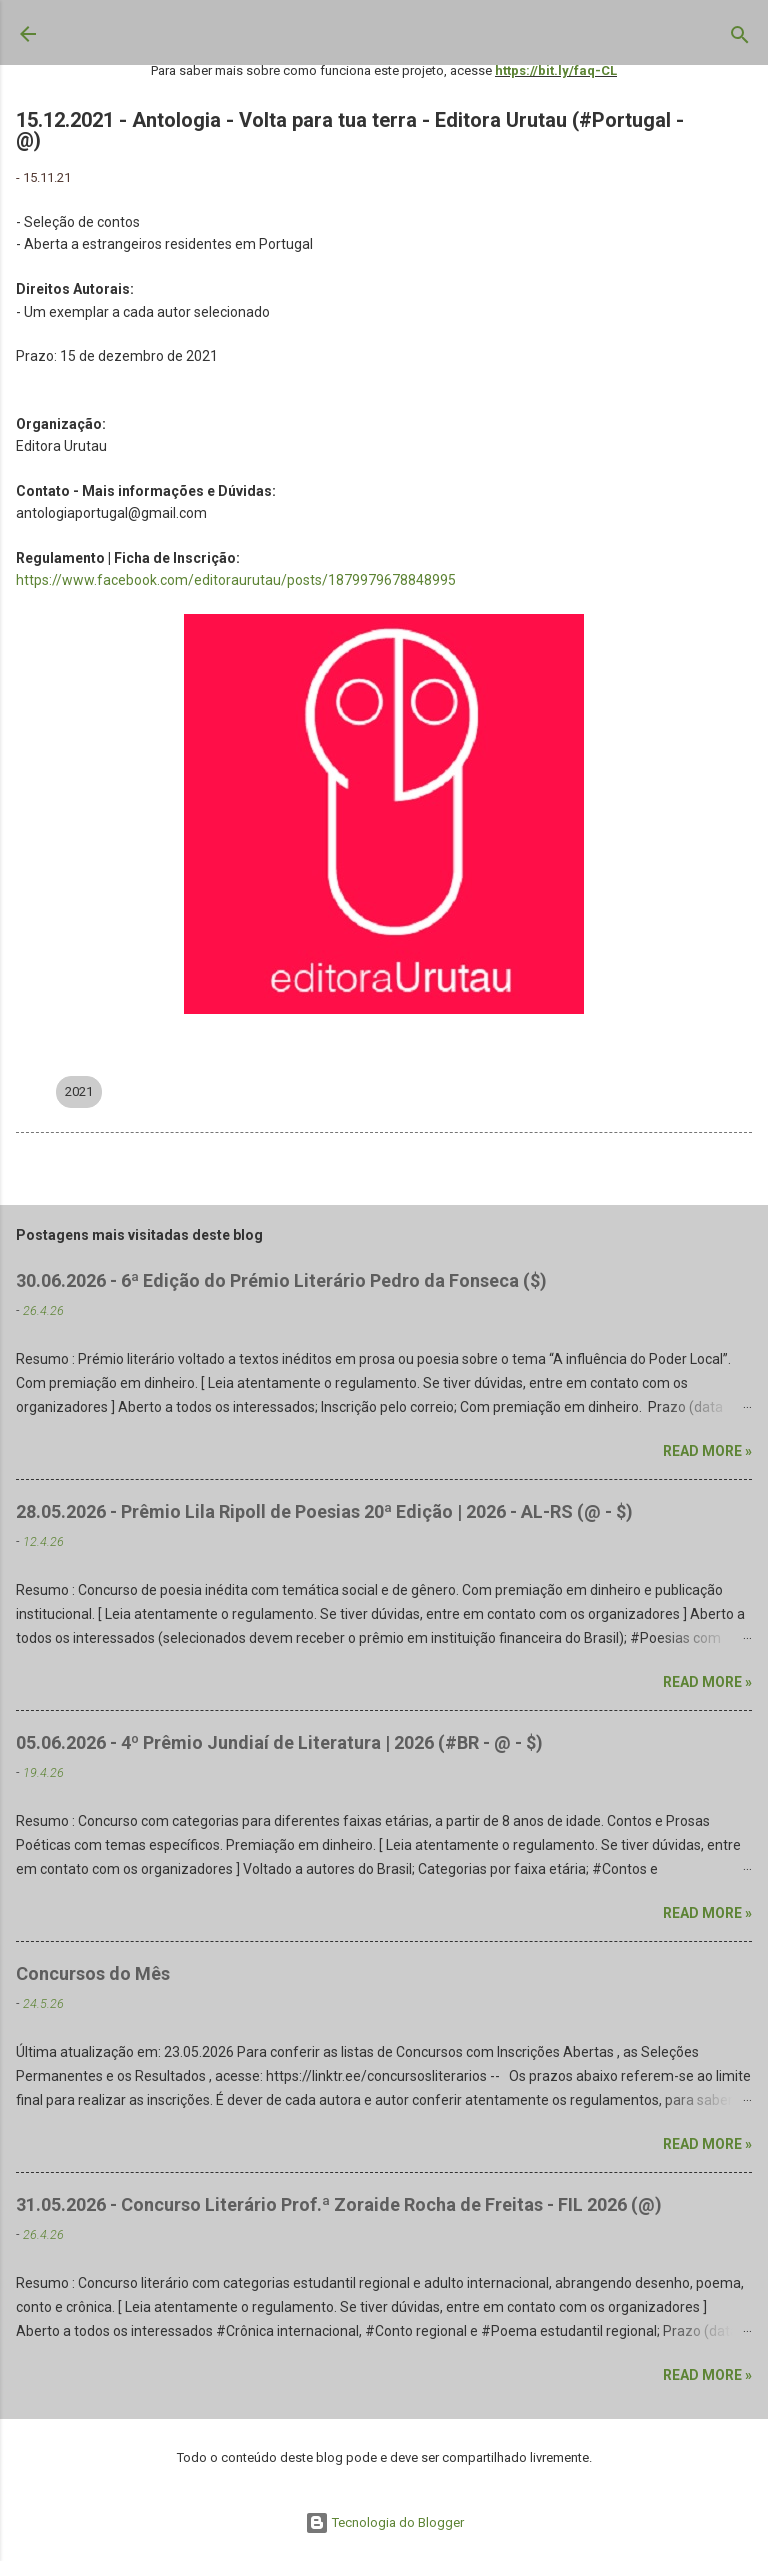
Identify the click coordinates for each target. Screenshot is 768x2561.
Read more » (707, 1451)
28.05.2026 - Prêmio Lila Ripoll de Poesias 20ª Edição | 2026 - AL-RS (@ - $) (324, 1511)
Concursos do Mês (93, 1973)
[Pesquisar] (740, 39)
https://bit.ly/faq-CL (556, 70)
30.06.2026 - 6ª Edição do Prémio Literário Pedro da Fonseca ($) (281, 1280)
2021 (79, 1091)
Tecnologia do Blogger (384, 2522)
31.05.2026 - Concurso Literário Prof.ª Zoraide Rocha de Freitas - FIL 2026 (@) (339, 2204)
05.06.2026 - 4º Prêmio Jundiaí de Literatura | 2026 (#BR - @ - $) (279, 1742)
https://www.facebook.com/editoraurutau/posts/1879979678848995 (236, 580)
